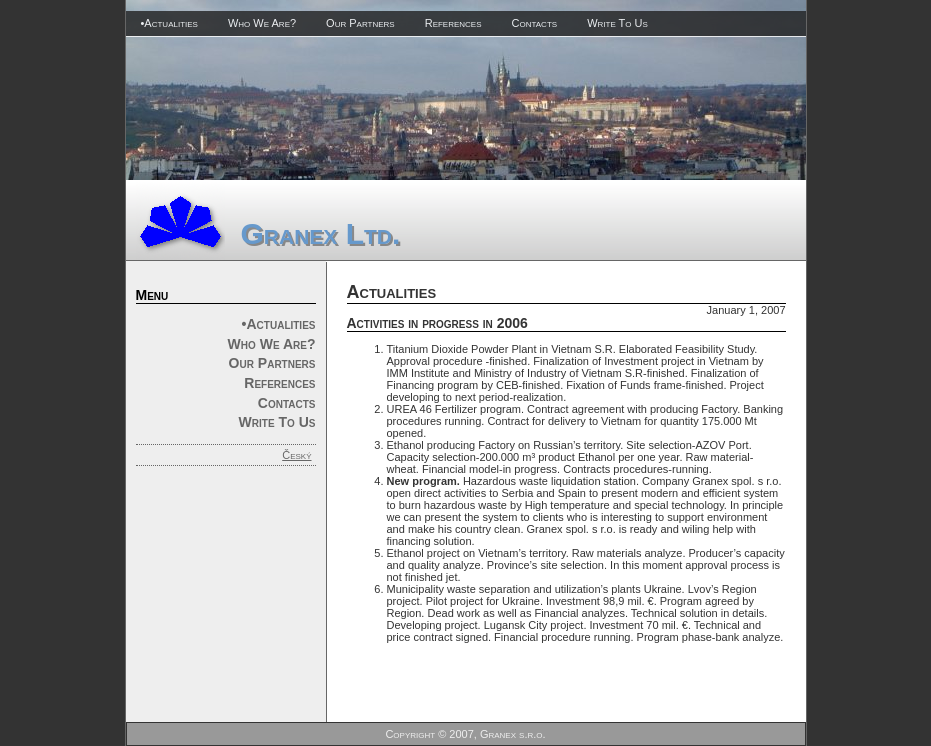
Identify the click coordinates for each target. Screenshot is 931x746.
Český (296, 455)
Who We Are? (262, 23)
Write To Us (617, 23)
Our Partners (360, 23)
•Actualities (169, 23)
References (453, 23)
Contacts (535, 23)
